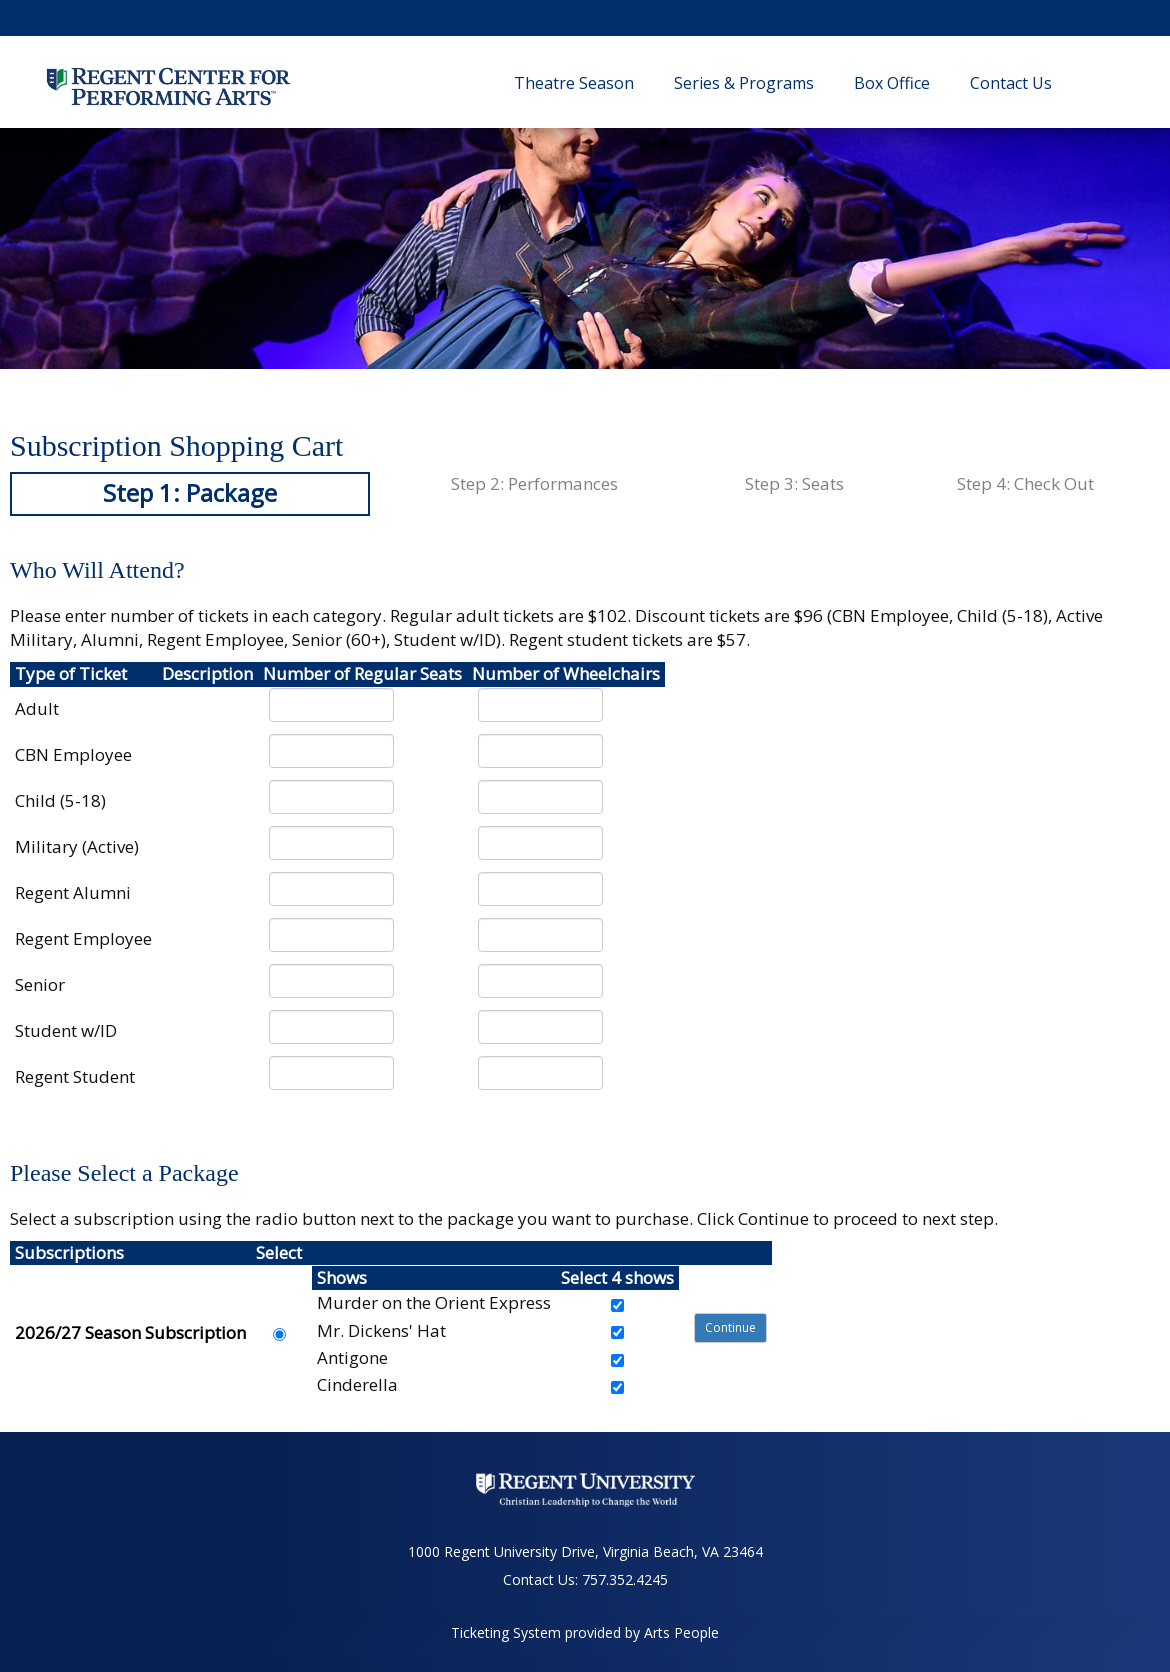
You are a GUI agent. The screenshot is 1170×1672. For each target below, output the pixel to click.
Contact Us (1011, 83)
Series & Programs (744, 83)
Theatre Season (574, 83)
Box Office (892, 83)
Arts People (681, 1632)
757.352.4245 (625, 1579)
